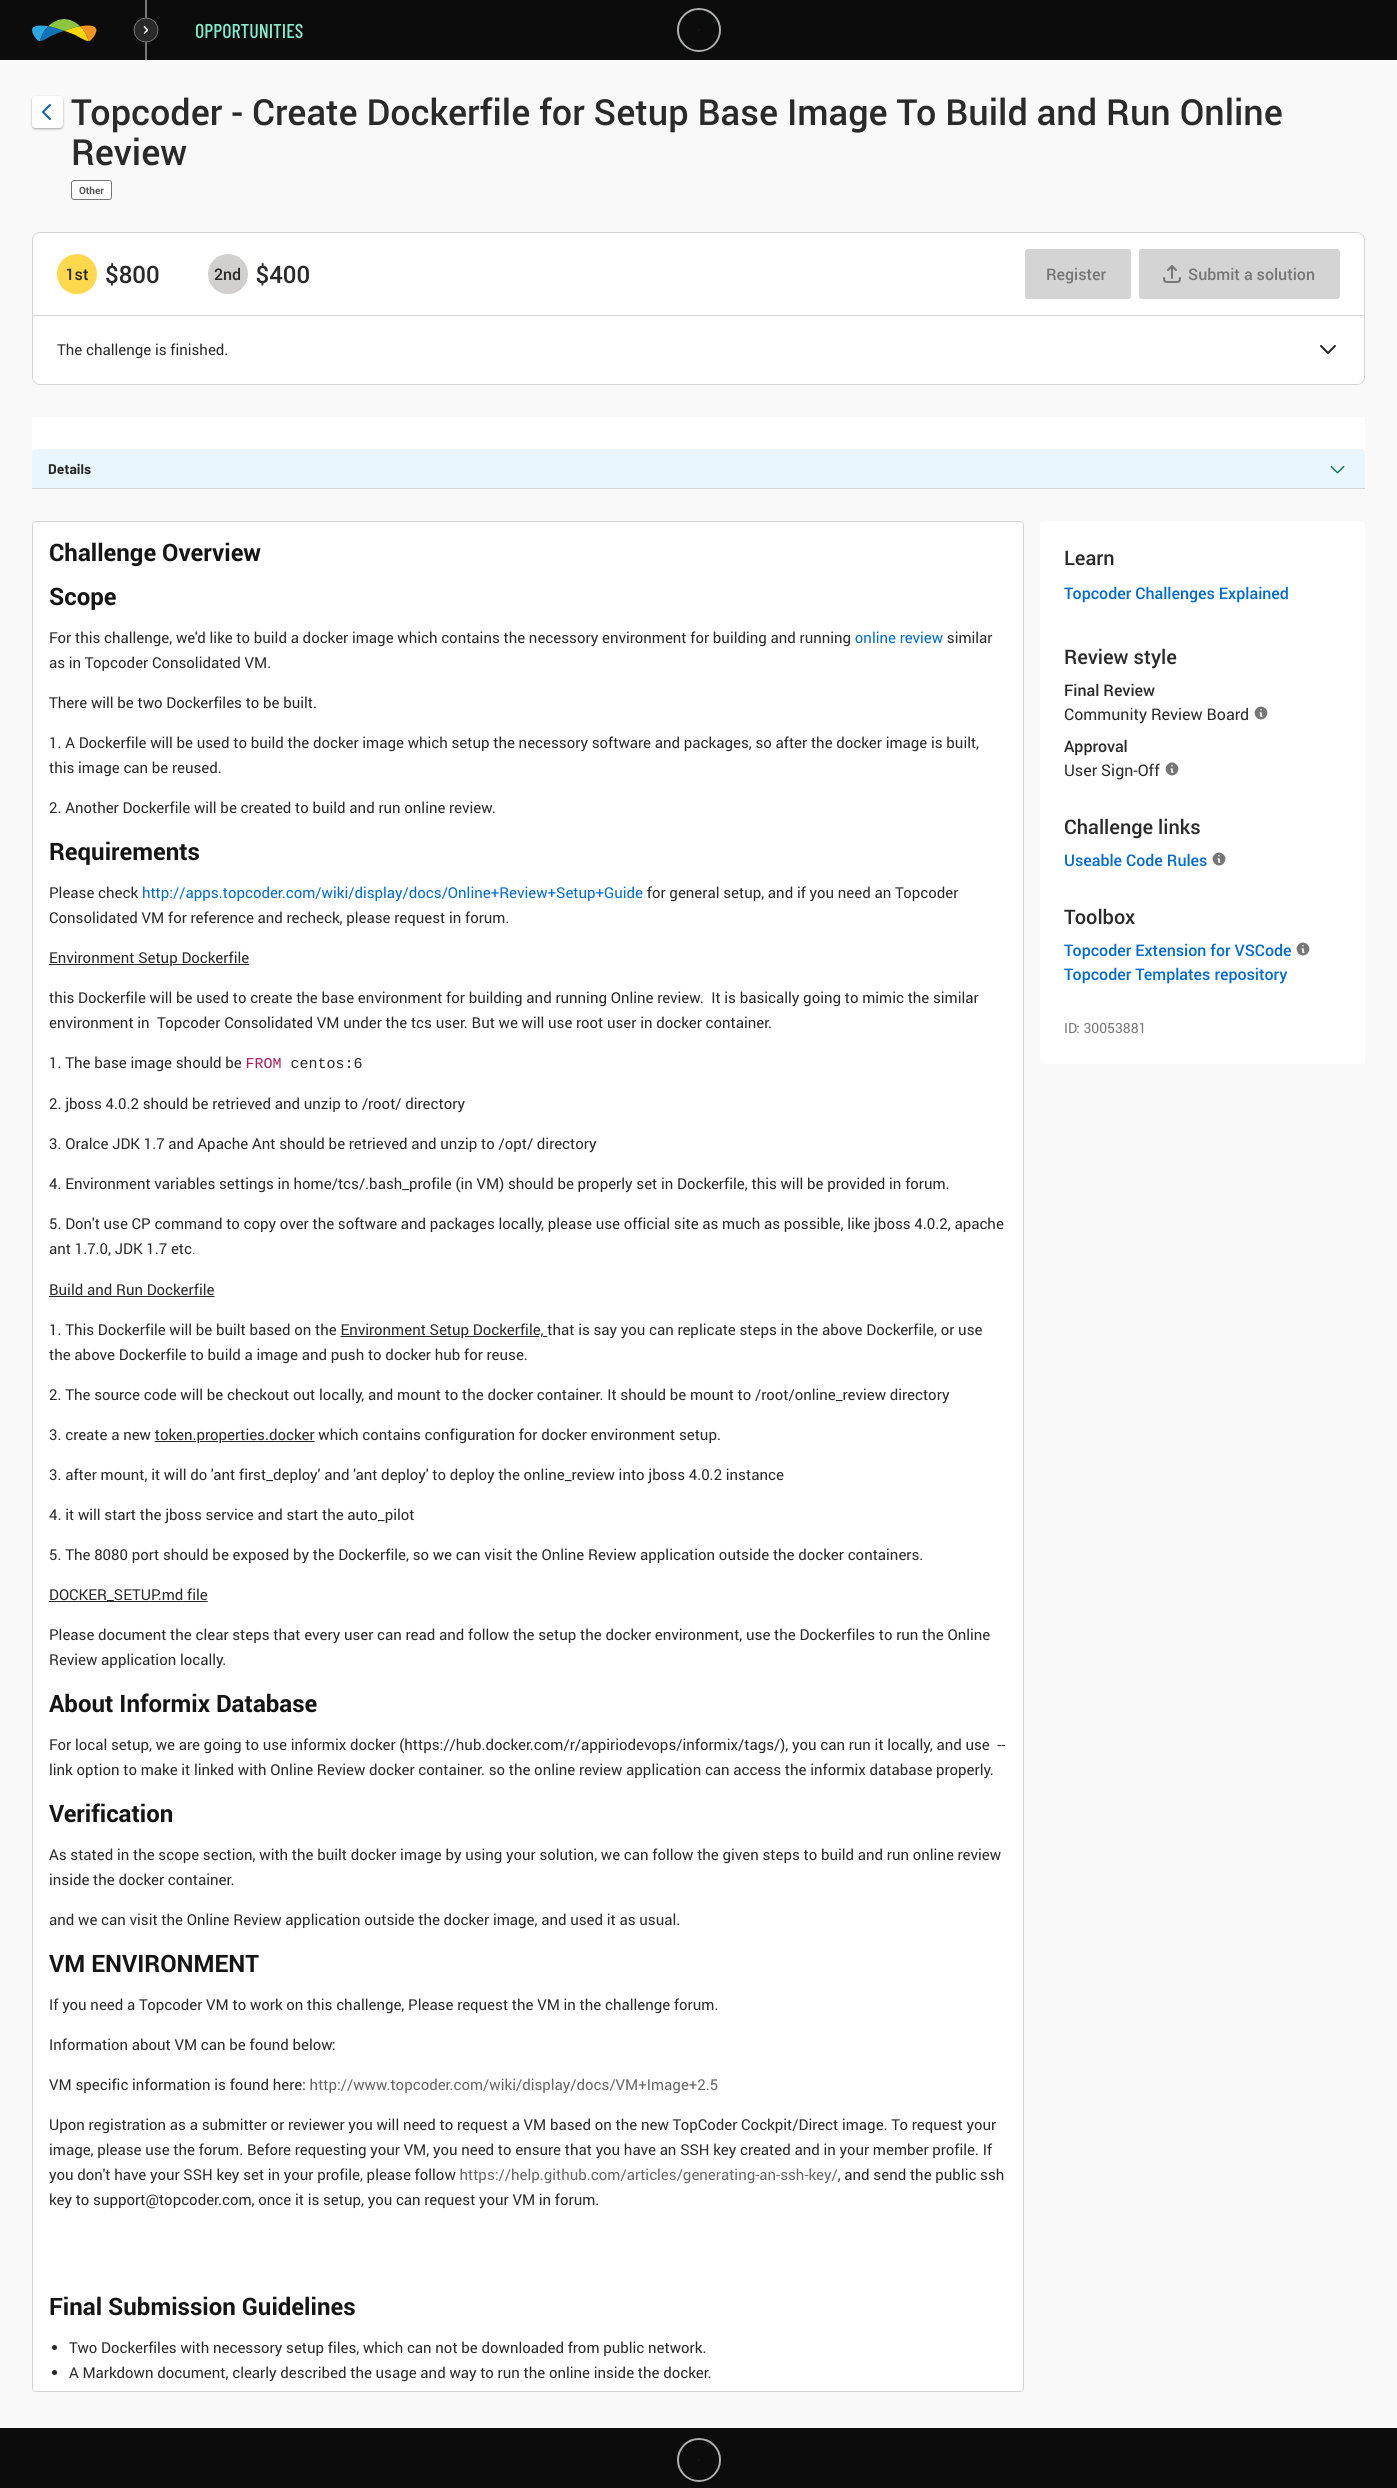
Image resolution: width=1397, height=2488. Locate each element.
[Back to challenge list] (47, 112)
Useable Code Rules (1135, 860)
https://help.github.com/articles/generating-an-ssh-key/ (648, 2175)
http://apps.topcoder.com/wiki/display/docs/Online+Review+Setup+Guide (392, 893)
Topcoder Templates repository (1175, 974)
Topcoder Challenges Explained (1176, 593)
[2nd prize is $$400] (228, 274)
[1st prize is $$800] (77, 274)
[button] (1328, 351)
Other (91, 190)
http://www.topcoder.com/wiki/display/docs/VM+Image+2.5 (514, 2085)
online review (899, 638)
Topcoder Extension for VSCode (1177, 950)
